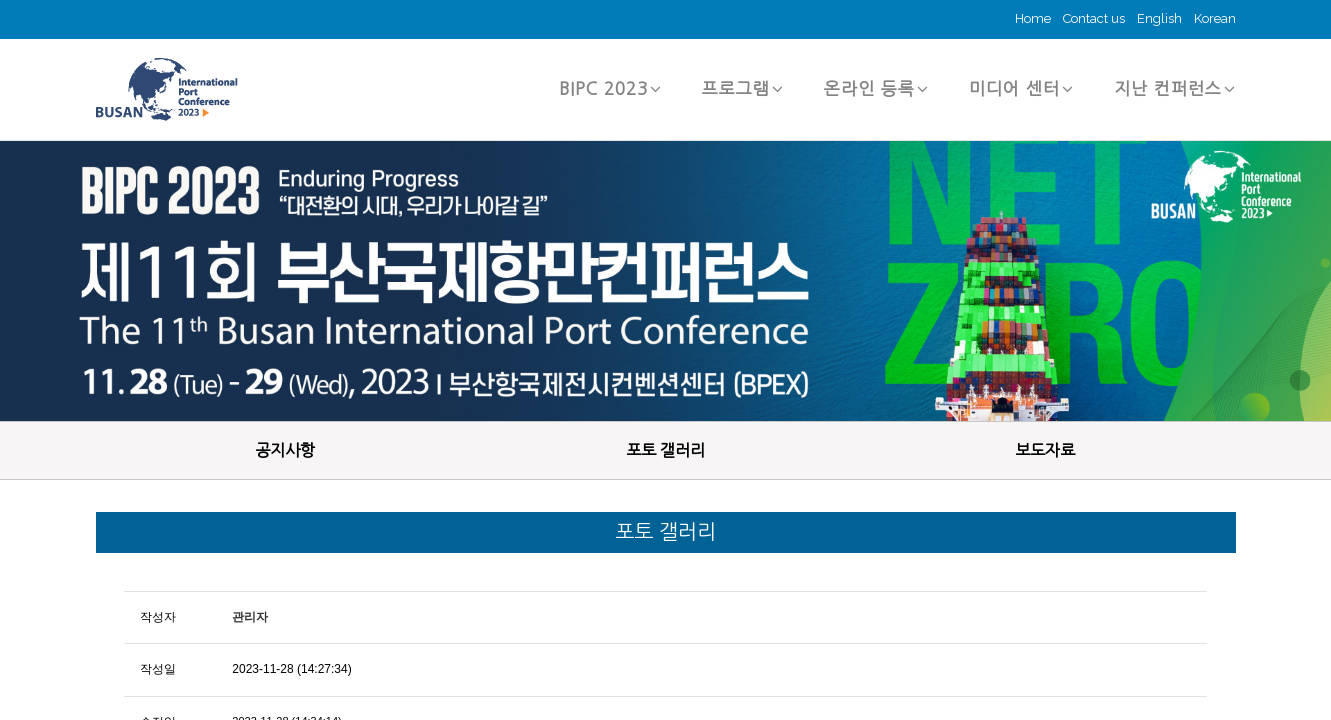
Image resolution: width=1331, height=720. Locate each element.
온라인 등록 (876, 88)
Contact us (1094, 18)
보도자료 (1045, 450)
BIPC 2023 (610, 88)
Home (1033, 18)
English (1159, 18)
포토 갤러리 (665, 450)
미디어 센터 (1021, 88)
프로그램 (743, 88)
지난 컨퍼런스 (1175, 88)
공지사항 (285, 450)
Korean (1215, 18)
